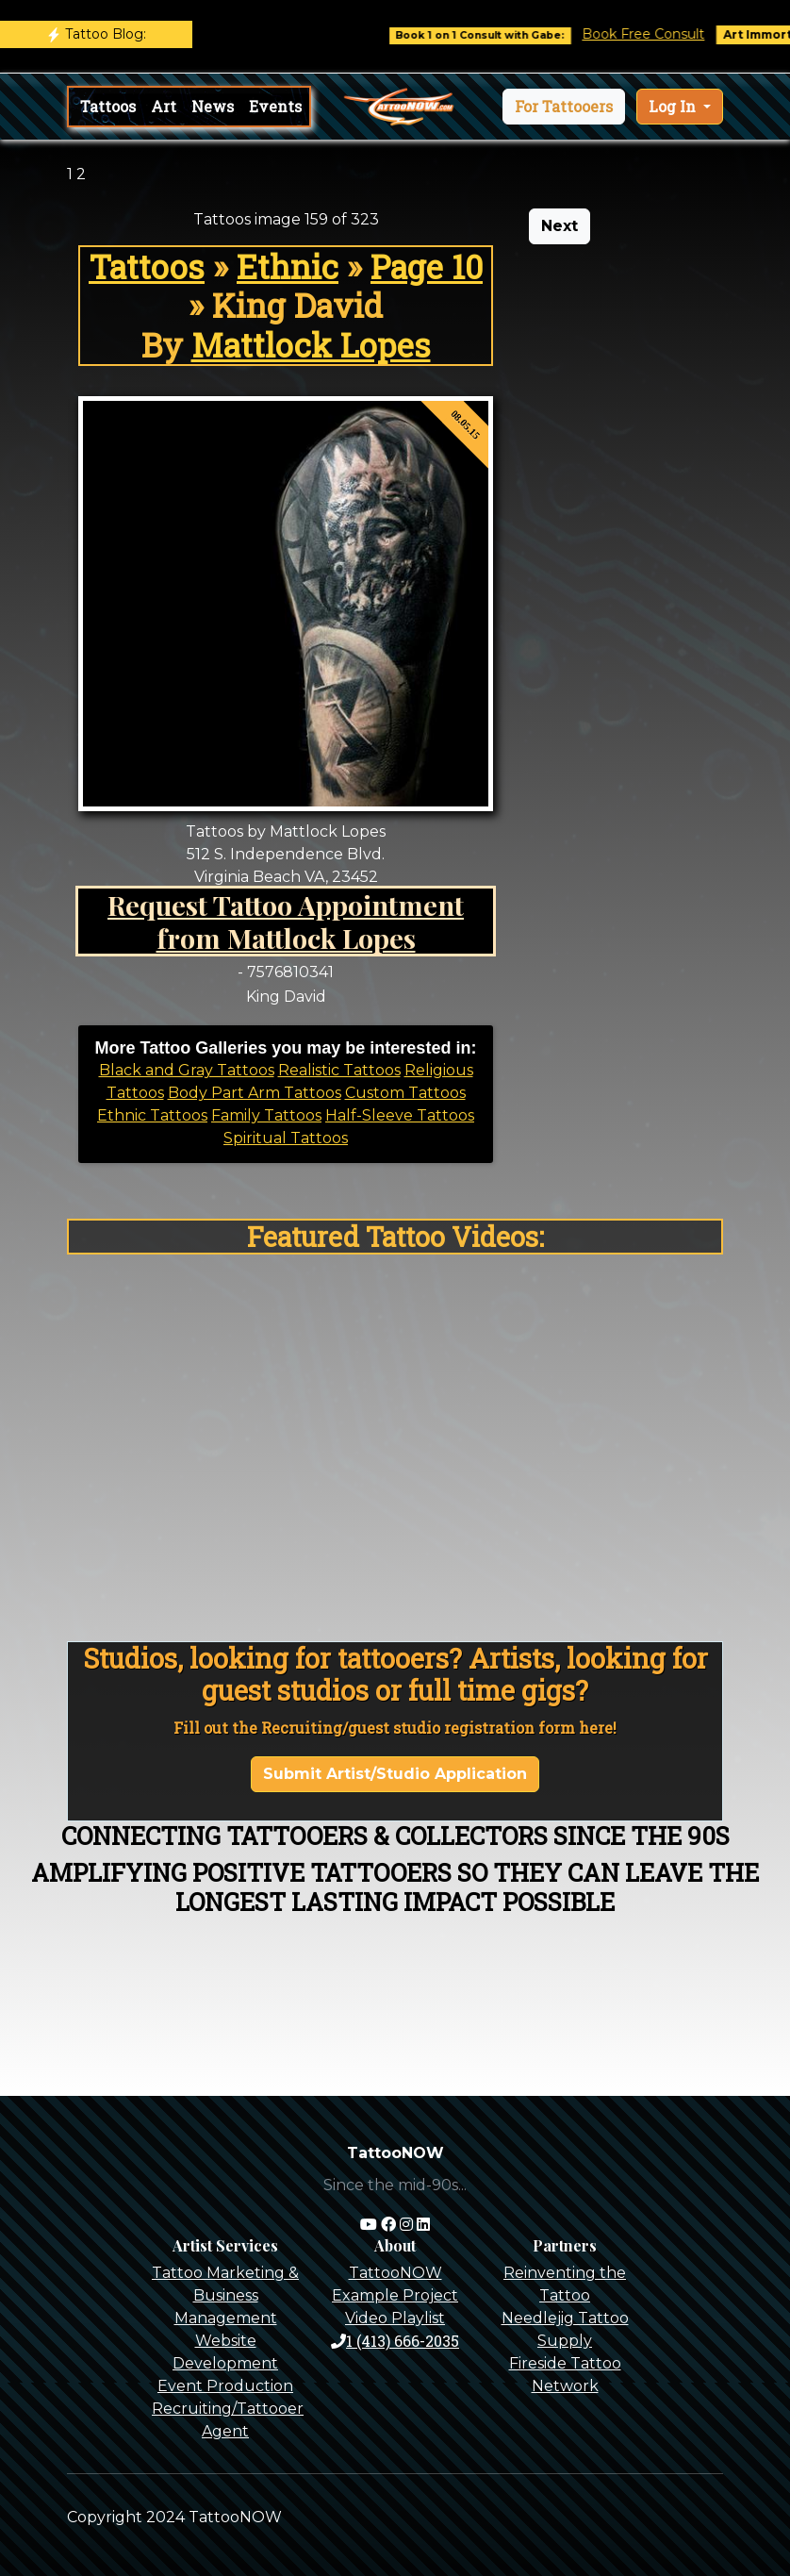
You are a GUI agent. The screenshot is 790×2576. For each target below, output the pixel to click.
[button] (563, 107)
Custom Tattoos (405, 1093)
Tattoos (108, 106)
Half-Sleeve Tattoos (399, 1115)
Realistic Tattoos (339, 1070)
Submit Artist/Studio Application (395, 1774)
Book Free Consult (655, 33)
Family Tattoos (266, 1115)
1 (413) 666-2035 (395, 2341)
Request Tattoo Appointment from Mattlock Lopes (285, 921)
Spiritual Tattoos (285, 1138)
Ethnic (287, 266)
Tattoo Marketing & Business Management (225, 2295)
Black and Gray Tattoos (186, 1070)
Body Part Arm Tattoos (254, 1093)
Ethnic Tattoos (152, 1115)
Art (163, 106)
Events (275, 106)
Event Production (225, 2386)
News (212, 106)
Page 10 (426, 266)
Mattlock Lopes (311, 345)
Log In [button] (674, 106)
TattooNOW (395, 2273)
